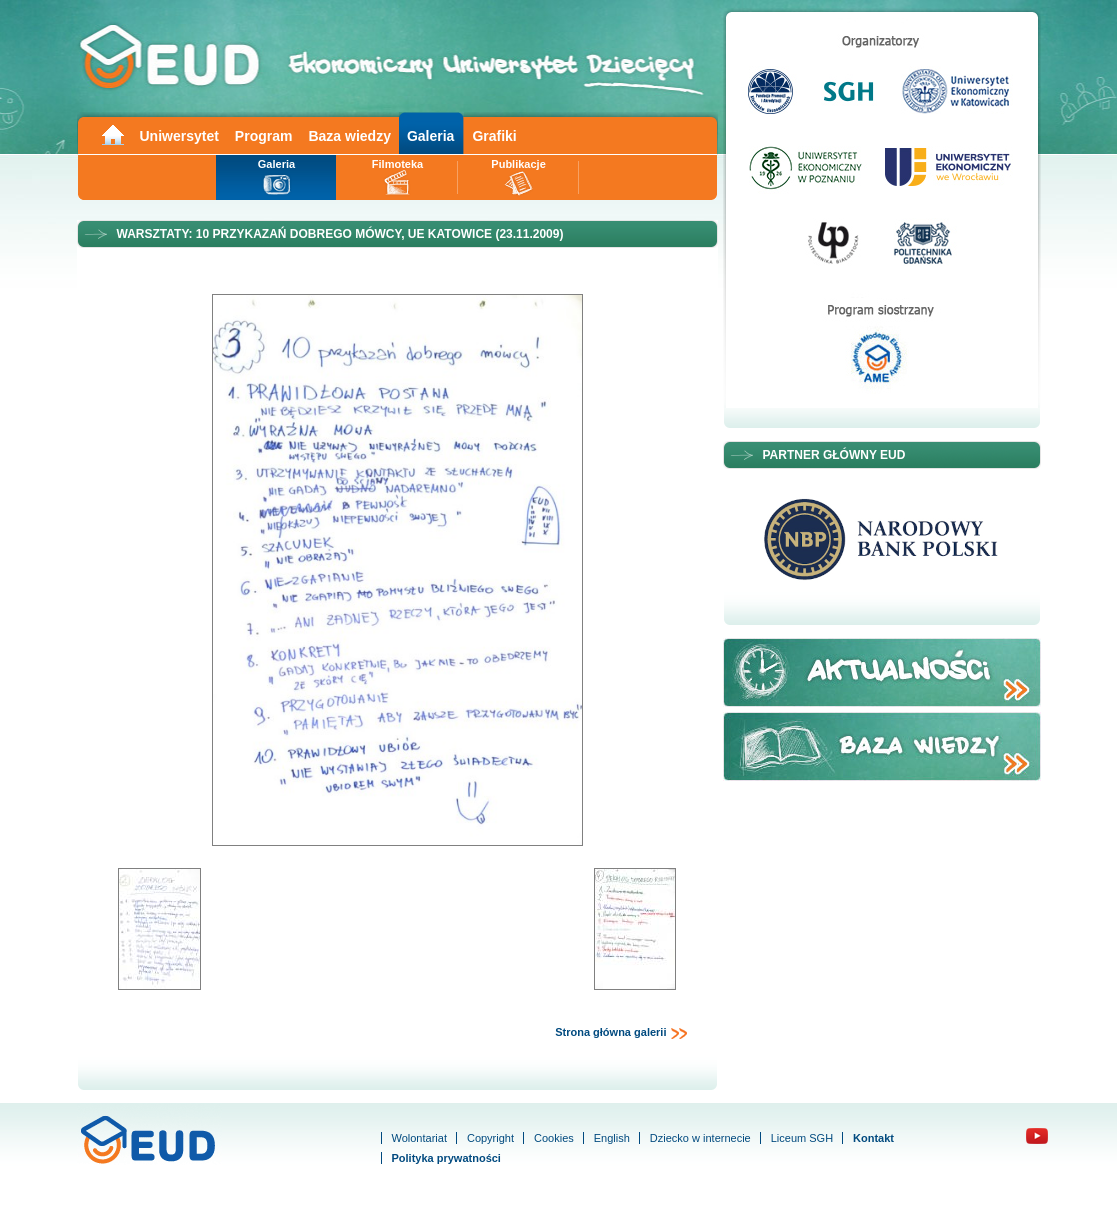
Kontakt (873, 1138)
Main (112, 133)
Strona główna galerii (621, 1033)
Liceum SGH (802, 1138)
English (612, 1138)
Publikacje (518, 164)
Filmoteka (397, 164)
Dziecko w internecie (700, 1138)
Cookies (554, 1138)
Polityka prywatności (446, 1158)
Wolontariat (419, 1138)
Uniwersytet (179, 136)
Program (264, 136)
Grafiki (494, 136)
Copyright (490, 1138)
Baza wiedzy (349, 136)
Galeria (430, 136)
